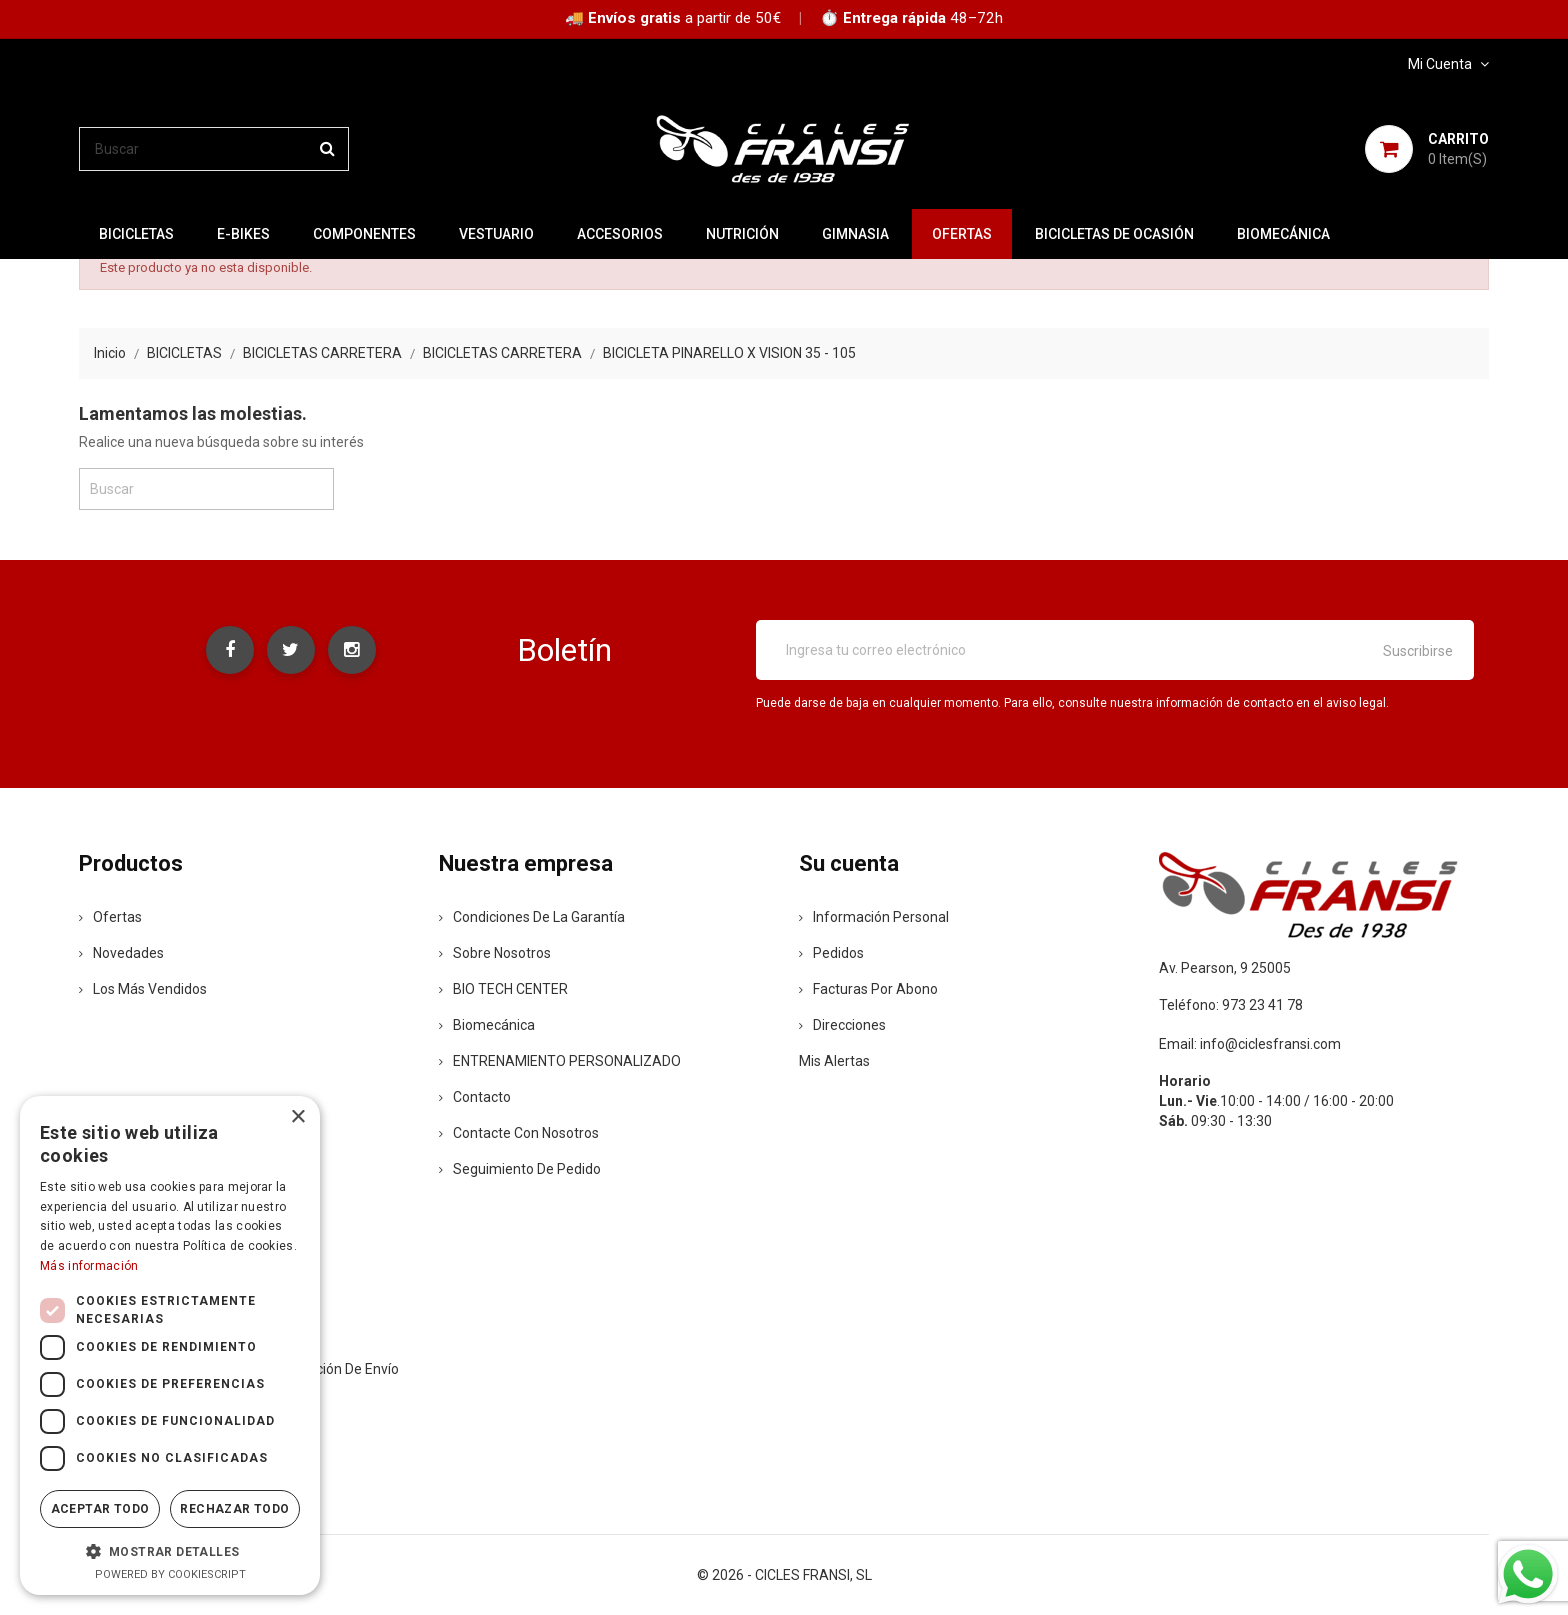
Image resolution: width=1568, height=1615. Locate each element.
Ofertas (110, 917)
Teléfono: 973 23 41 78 (1231, 1005)
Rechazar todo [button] (234, 1509)
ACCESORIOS (620, 234)
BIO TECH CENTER (503, 989)
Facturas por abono (868, 989)
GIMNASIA (855, 234)
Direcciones (842, 1025)
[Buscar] (214, 149)
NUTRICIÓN (742, 234)
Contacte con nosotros (519, 1133)
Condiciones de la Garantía (532, 917)
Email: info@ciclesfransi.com (1250, 1044)
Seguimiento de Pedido (520, 1169)
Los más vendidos (143, 989)
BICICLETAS (136, 234)
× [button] (297, 1117)
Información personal (874, 917)
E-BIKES (243, 234)
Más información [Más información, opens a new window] (89, 1266)
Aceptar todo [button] (100, 1509)
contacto (475, 1097)
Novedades (121, 953)
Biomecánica (1283, 234)
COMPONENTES (364, 234)
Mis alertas (834, 1061)
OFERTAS (962, 234)
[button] (170, 1551)
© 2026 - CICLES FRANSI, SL (784, 1575)
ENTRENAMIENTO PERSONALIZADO (560, 1061)
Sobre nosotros (495, 953)
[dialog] (170, 1345)
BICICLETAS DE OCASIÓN (1114, 234)
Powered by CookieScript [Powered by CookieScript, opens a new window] (170, 1574)
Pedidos (831, 953)
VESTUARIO (496, 234)
